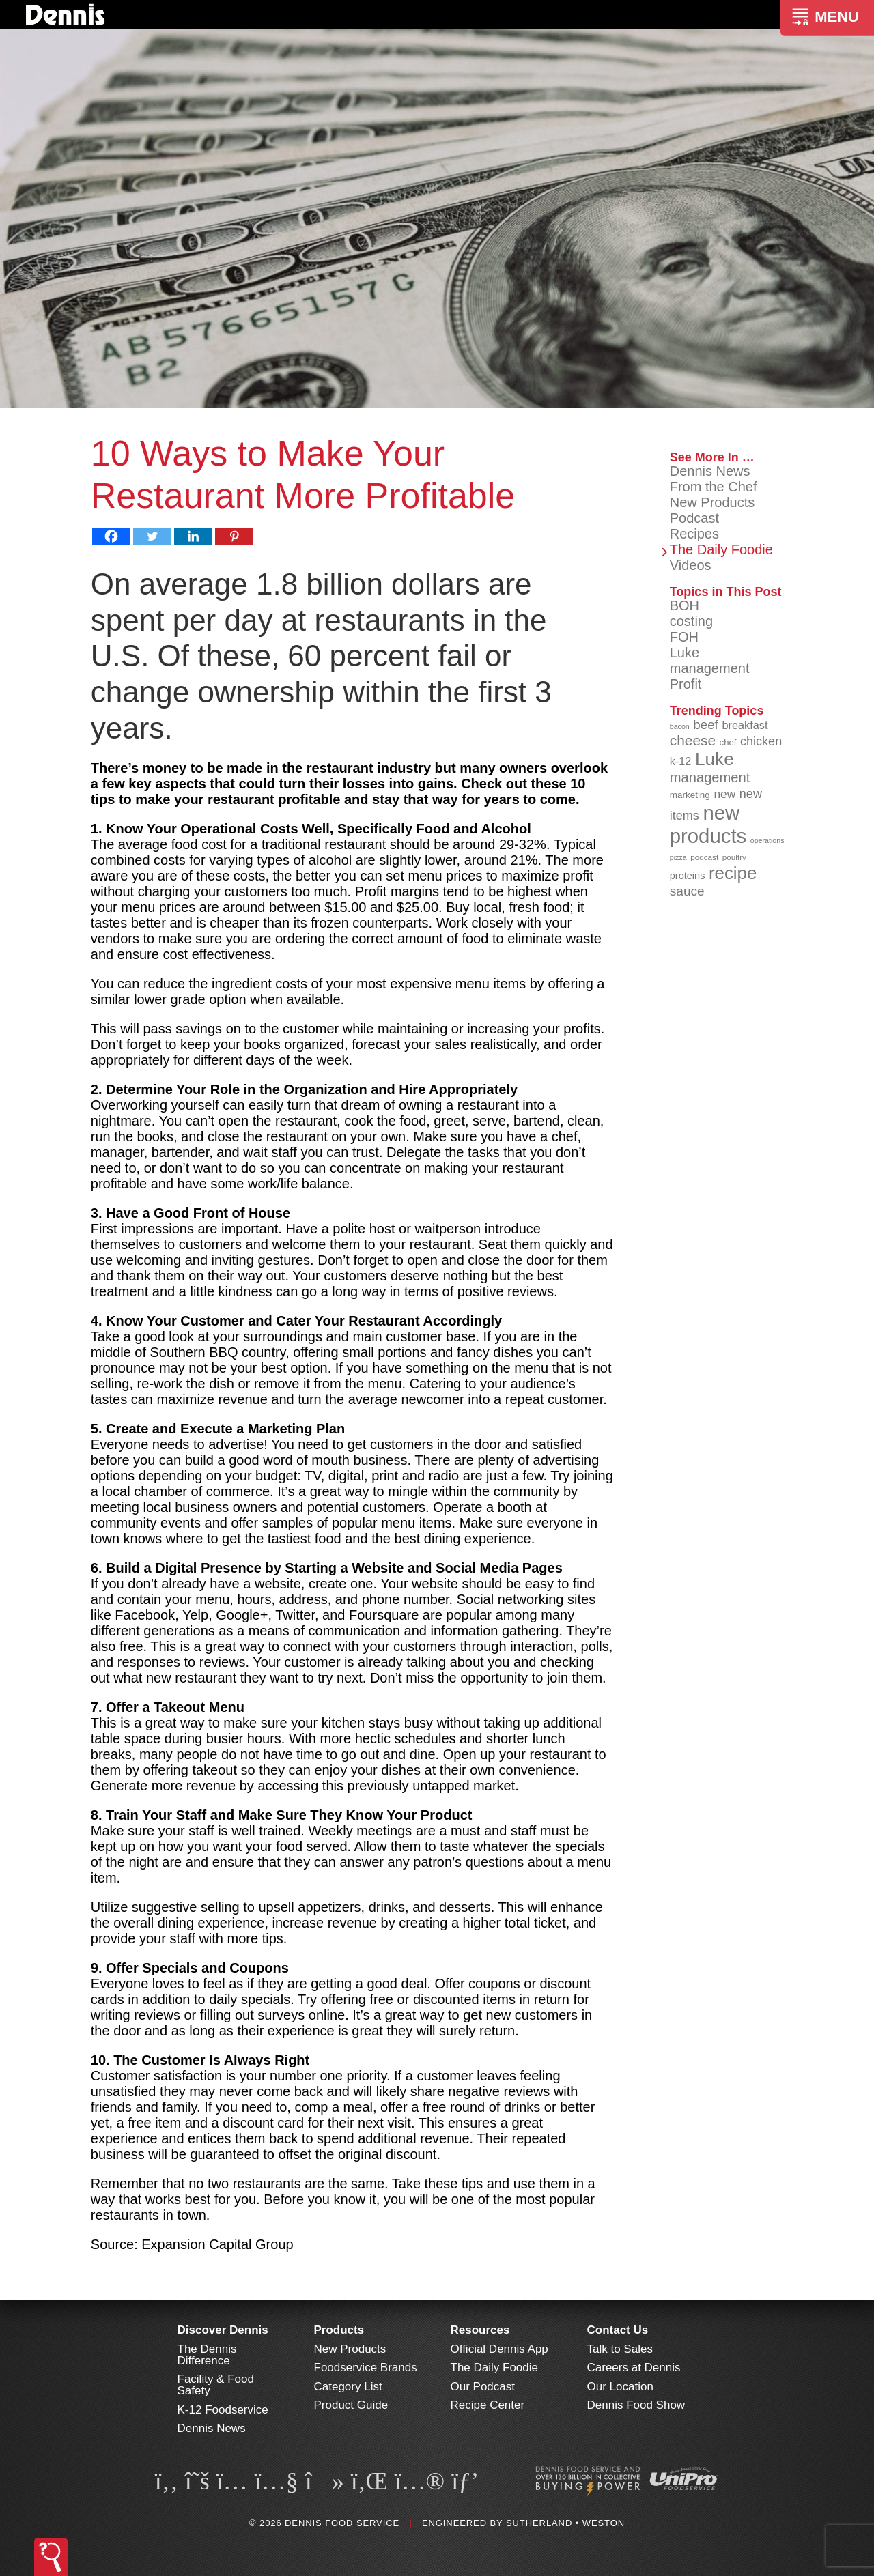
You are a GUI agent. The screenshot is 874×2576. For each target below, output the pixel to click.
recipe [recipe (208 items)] (733, 873)
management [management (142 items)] (710, 777)
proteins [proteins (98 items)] (687, 875)
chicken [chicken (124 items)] (761, 741)
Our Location (620, 2386)
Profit (686, 683)
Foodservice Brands (365, 2367)
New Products (712, 502)
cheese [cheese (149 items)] (693, 740)
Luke (684, 652)
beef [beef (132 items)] (705, 724)
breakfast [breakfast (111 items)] (744, 725)
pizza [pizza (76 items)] (678, 857)
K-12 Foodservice (223, 2409)
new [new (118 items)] (724, 794)
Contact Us (618, 2329)
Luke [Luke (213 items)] (714, 759)
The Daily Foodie (721, 549)
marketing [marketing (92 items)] (690, 795)
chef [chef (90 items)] (728, 742)
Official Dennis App (499, 2349)
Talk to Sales (620, 2349)
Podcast (694, 518)
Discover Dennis (223, 2329)
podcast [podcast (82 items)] (704, 857)
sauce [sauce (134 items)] (687, 891)
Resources (480, 2329)
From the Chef (713, 486)
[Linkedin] (193, 536)
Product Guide (351, 2405)
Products (339, 2329)
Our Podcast (483, 2386)
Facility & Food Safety (216, 2385)
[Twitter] (152, 536)
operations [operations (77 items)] (767, 840)
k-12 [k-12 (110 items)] (681, 761)
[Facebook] (111, 536)
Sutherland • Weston (565, 2523)
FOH (684, 636)
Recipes (694, 533)
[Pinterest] (234, 536)
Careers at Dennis (634, 2367)
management (710, 668)
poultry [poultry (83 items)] (734, 857)
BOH (684, 605)
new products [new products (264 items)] (708, 824)
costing (691, 621)
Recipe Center (488, 2405)
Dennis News (710, 470)
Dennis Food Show (636, 2405)
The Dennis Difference (207, 2355)
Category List (348, 2386)
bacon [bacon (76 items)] (680, 726)
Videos (690, 565)
